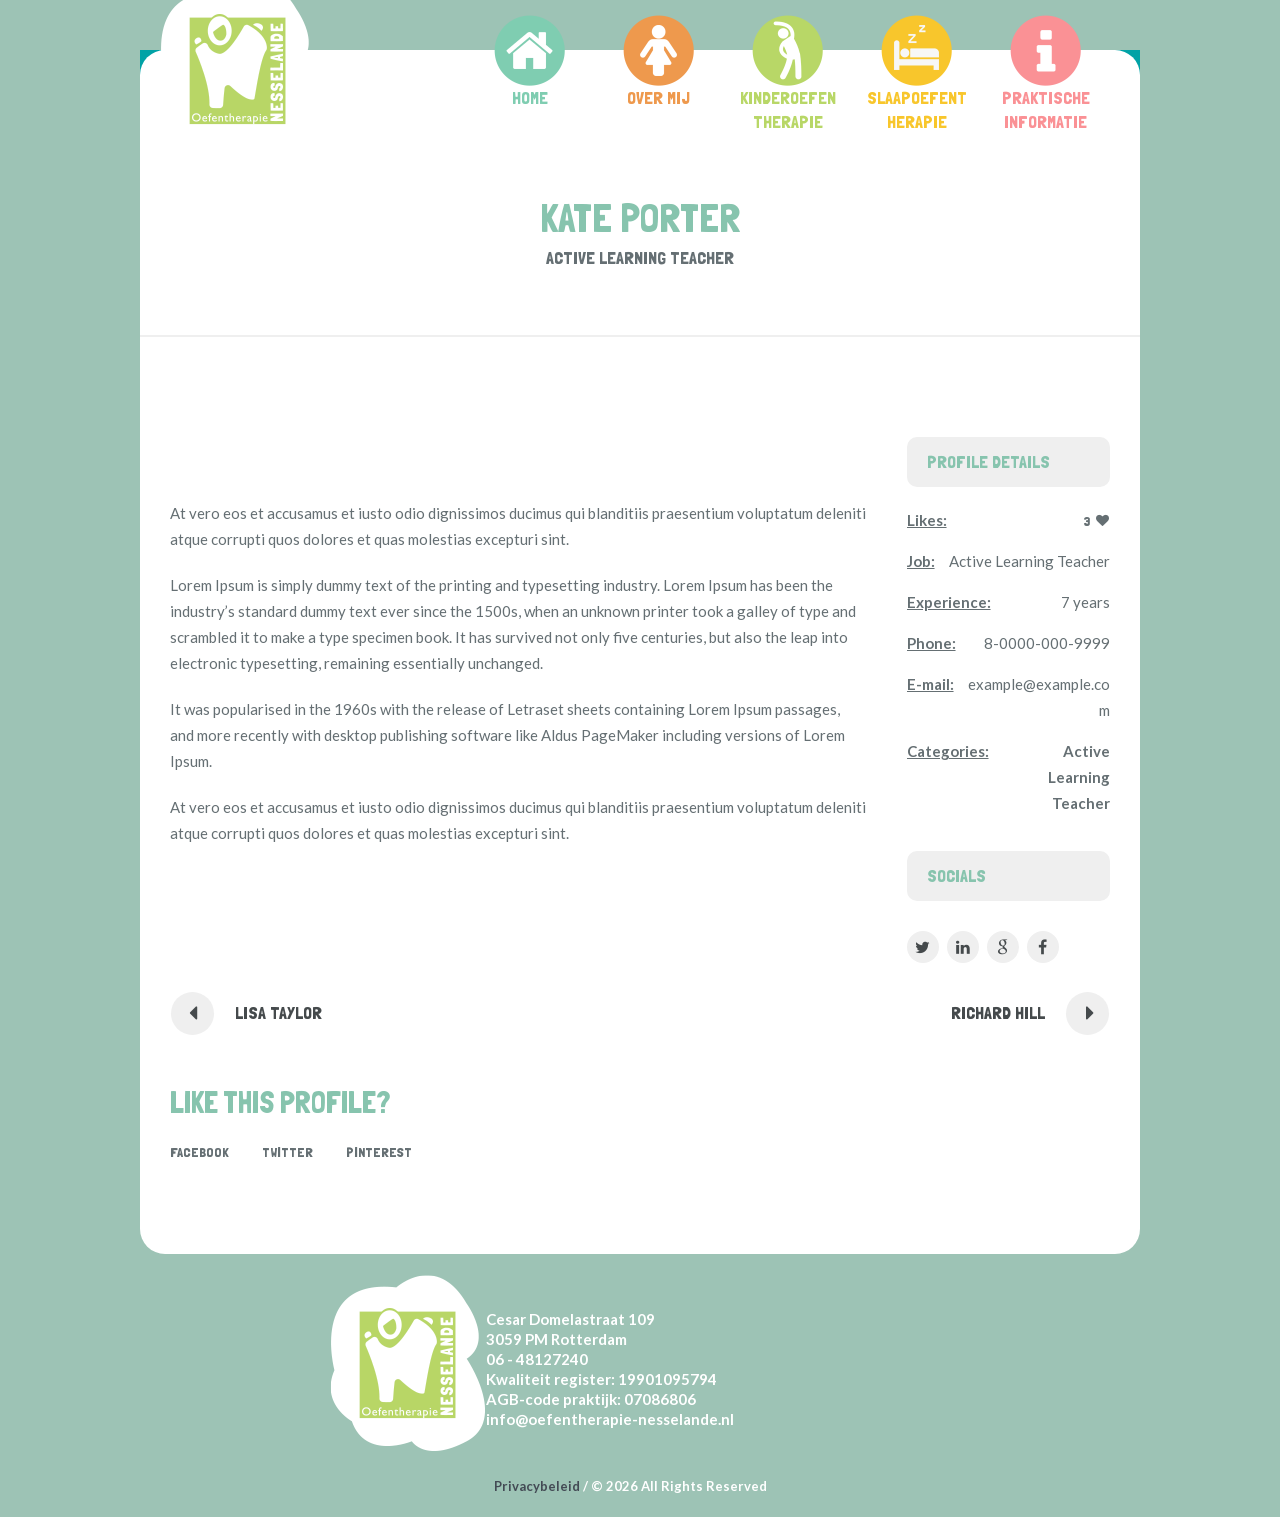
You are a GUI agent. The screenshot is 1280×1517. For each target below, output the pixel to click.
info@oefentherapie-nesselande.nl (610, 1419)
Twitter (287, 1152)
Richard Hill (998, 1012)
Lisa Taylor (278, 1012)
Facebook (199, 1152)
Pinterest (379, 1152)
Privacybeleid (537, 1486)
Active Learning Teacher (1079, 777)
